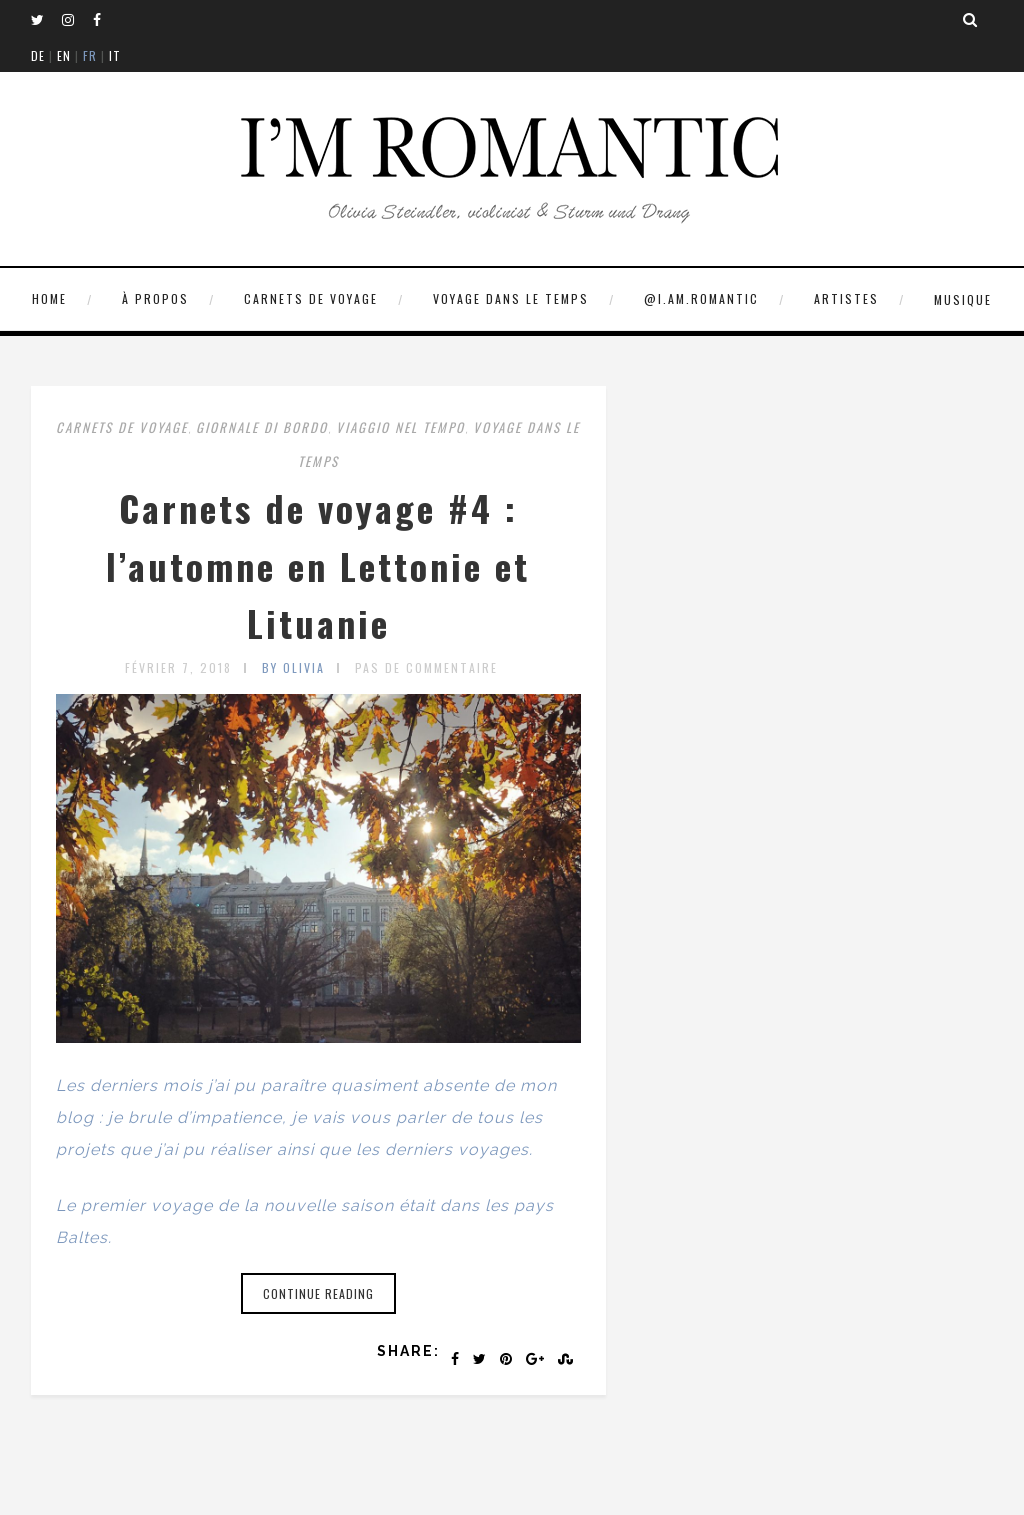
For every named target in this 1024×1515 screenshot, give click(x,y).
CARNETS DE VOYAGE (311, 298)
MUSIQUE (963, 299)
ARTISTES (846, 298)
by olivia (293, 667)
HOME (49, 298)
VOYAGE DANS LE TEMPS (511, 298)
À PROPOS (155, 298)
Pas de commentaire (426, 667)
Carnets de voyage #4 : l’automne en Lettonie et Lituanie (318, 565)
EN (64, 55)
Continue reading (318, 1293)
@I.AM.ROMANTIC (701, 298)
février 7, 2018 (178, 667)
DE (38, 55)
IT (115, 55)
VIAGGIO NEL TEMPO (400, 427)
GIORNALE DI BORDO (262, 427)
